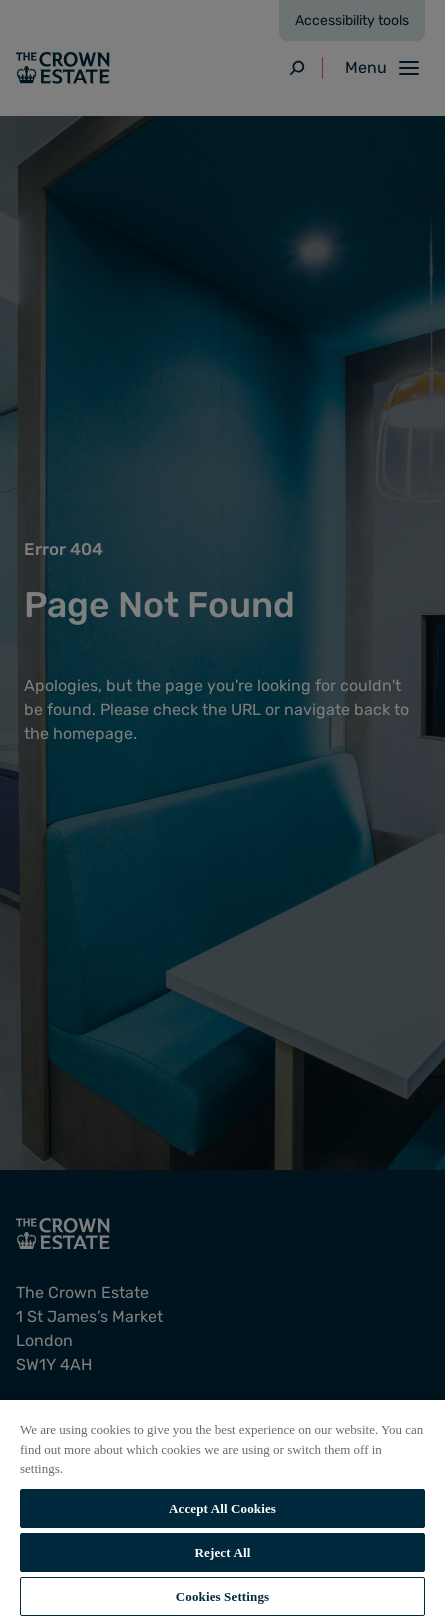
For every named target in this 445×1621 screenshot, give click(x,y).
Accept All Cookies (222, 1508)
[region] (222, 1509)
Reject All (223, 1552)
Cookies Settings (222, 1596)
